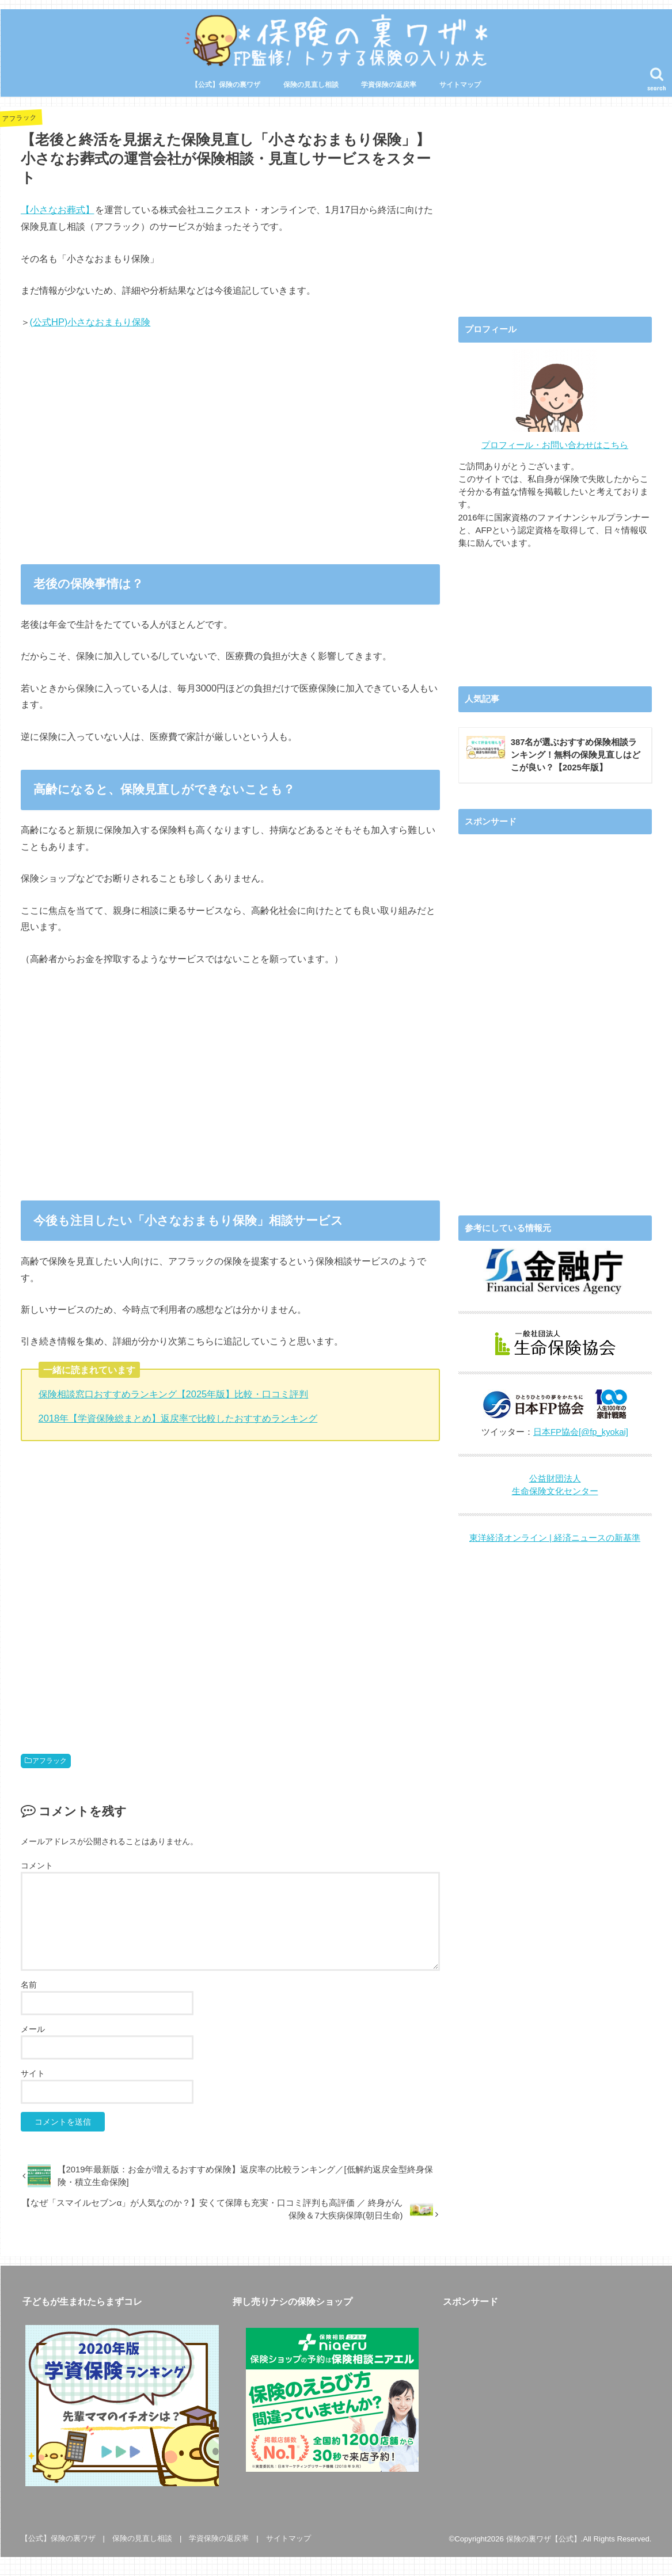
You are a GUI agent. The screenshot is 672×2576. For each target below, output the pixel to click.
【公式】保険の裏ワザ (225, 85)
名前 (29, 1984)
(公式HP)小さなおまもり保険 (90, 322)
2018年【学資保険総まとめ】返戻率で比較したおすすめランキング (178, 1418)
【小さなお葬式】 (57, 209)
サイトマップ (460, 85)
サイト (33, 2073)
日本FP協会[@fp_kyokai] (580, 1432)
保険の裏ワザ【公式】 (543, 2539)
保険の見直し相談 (311, 85)
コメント (37, 1865)
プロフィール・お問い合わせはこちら (554, 445)
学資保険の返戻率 (388, 85)
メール (33, 2029)
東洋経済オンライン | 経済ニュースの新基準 (554, 1537)
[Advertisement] (230, 454)
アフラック (49, 1761)
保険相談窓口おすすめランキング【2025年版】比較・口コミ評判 (174, 1394)
